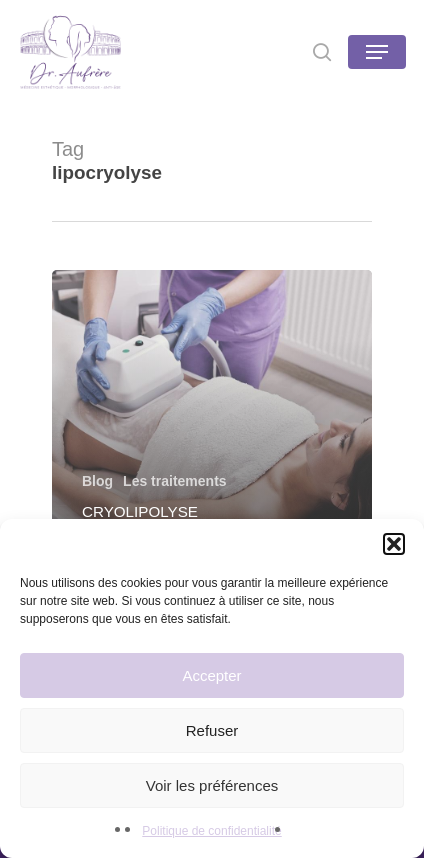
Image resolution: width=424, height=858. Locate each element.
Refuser (212, 730)
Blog (97, 481)
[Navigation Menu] (377, 52)
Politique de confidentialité (211, 831)
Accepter (211, 675)
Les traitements (174, 481)
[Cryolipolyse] (212, 411)
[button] (394, 544)
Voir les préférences (212, 785)
